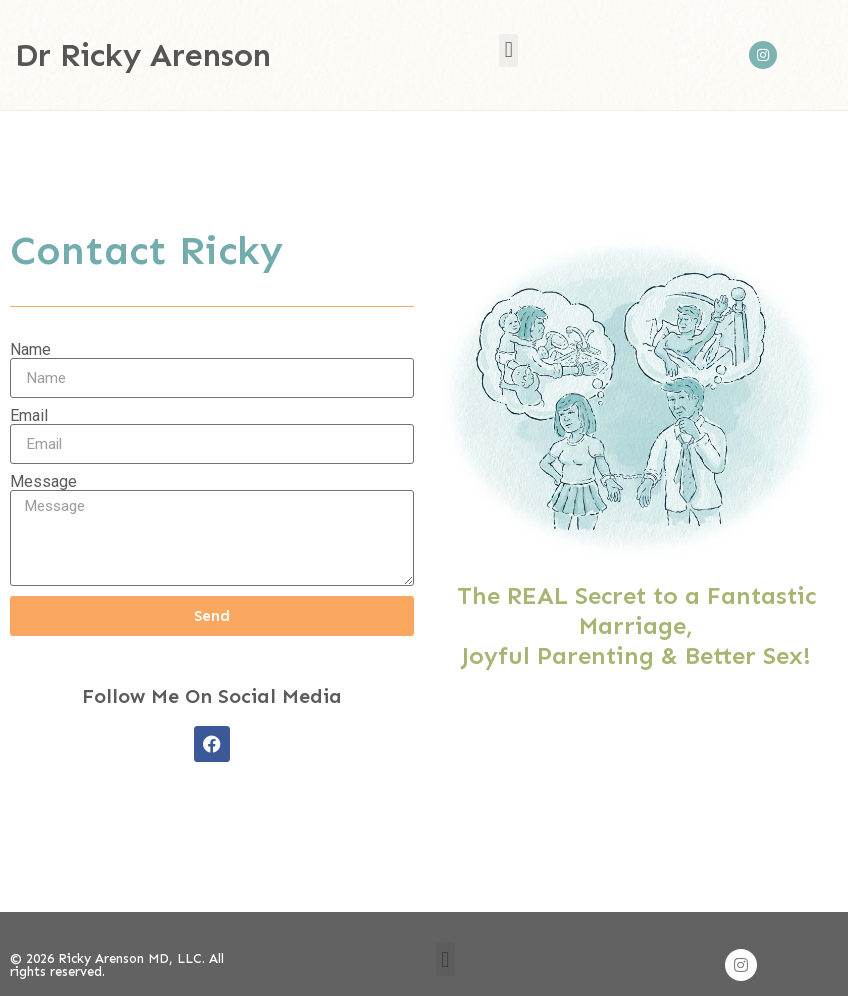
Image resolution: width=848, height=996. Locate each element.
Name (30, 350)
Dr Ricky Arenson (143, 55)
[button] (508, 50)
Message (43, 482)
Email (29, 416)
